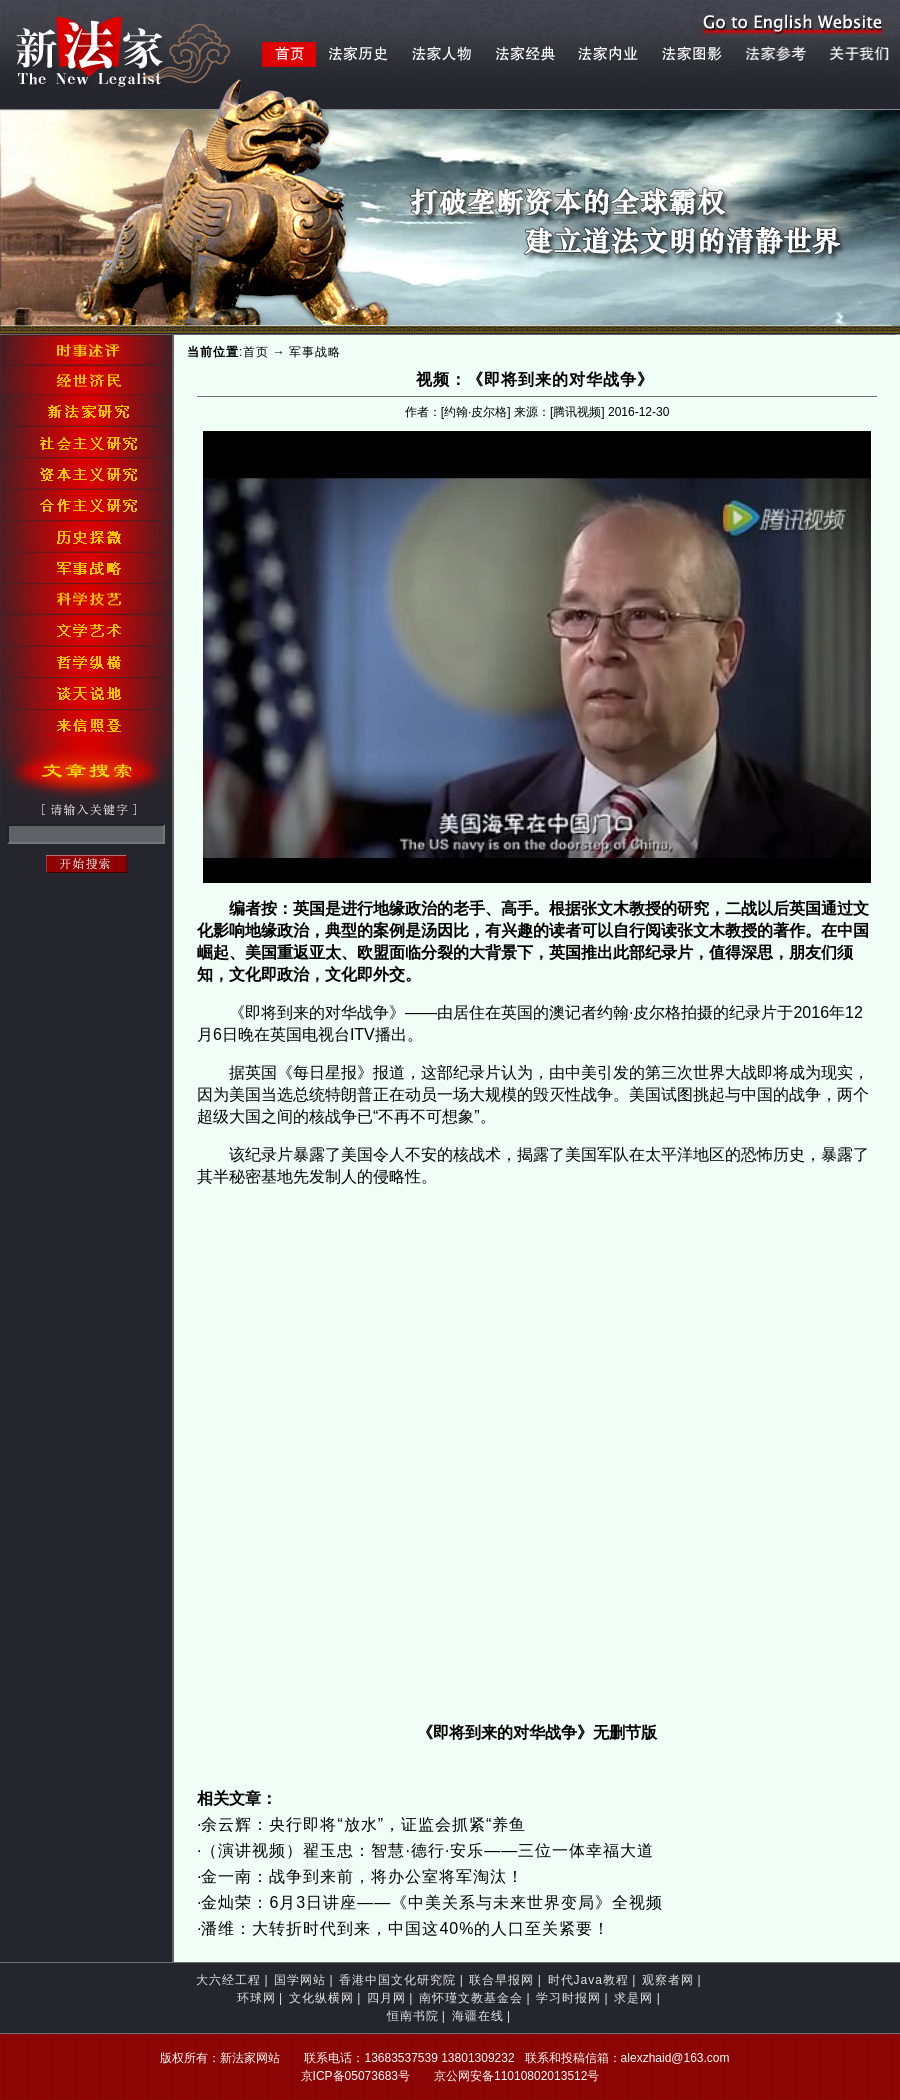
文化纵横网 (321, 1998)
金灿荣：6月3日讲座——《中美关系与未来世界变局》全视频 (432, 1902)
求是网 (633, 1998)
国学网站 (300, 1980)
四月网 (386, 1998)
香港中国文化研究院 (397, 1980)
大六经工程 (228, 1980)
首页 (256, 352)
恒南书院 (413, 2016)
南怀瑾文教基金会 (471, 1998)
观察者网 (668, 1980)
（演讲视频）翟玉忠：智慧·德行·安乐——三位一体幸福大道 (427, 1850)
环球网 (256, 1998)
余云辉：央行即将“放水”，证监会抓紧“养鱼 (363, 1824)
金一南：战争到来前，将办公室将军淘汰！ (362, 1876)
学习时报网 (568, 1998)
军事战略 (315, 352)
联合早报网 (501, 1980)
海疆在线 (478, 2016)
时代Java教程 (588, 1980)
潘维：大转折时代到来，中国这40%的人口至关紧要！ (405, 1928)
